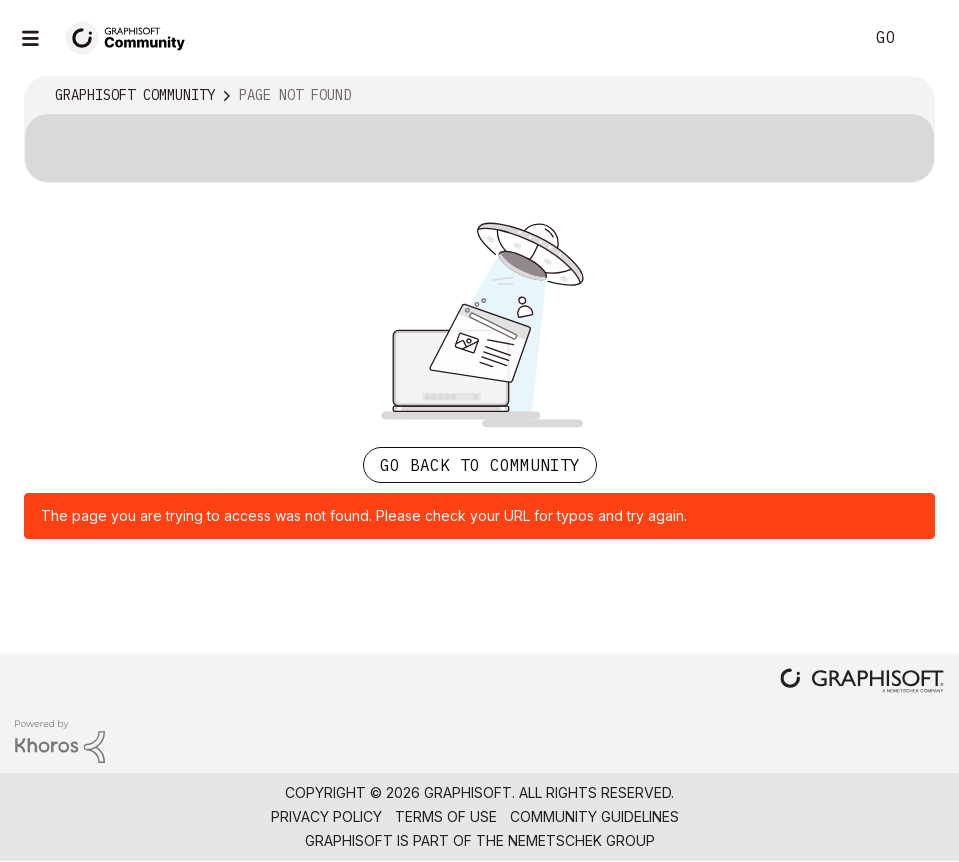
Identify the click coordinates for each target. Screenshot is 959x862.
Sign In (927, 38)
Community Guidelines (594, 816)
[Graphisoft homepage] (862, 682)
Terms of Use (446, 816)
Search (826, 38)
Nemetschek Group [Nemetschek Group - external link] (581, 840)
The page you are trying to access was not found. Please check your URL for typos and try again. (364, 515)
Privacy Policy (326, 816)
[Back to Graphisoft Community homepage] (132, 36)
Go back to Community (480, 465)
